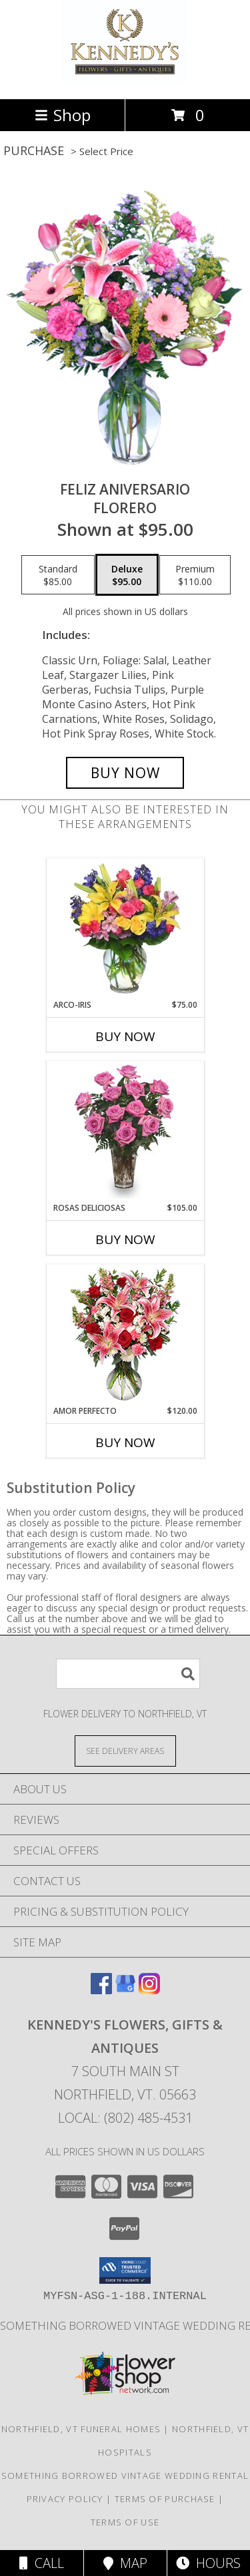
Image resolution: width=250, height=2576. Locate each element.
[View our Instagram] (149, 1990)
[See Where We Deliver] (125, 1750)
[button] (125, 2270)
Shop (63, 115)
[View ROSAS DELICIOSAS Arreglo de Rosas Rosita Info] (125, 1131)
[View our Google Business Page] (125, 1990)
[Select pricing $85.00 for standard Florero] (58, 575)
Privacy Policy (65, 2499)
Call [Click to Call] (41, 2563)
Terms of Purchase (165, 2499)
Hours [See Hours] (208, 2563)
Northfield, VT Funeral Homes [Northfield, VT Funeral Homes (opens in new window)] (81, 2429)
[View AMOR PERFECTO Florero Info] (125, 1334)
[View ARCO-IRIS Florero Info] (125, 928)
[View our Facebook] (101, 1990)
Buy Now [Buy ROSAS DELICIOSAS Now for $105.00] (125, 1239)
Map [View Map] (125, 2563)
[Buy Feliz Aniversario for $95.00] (125, 773)
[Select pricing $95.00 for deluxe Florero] (127, 575)
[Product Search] (128, 1674)
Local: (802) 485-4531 (125, 2118)
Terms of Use (125, 2522)
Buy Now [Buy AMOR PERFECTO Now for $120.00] (125, 1442)
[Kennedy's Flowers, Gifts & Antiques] (125, 79)
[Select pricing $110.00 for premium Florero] (195, 575)
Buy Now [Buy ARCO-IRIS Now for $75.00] (125, 1036)
